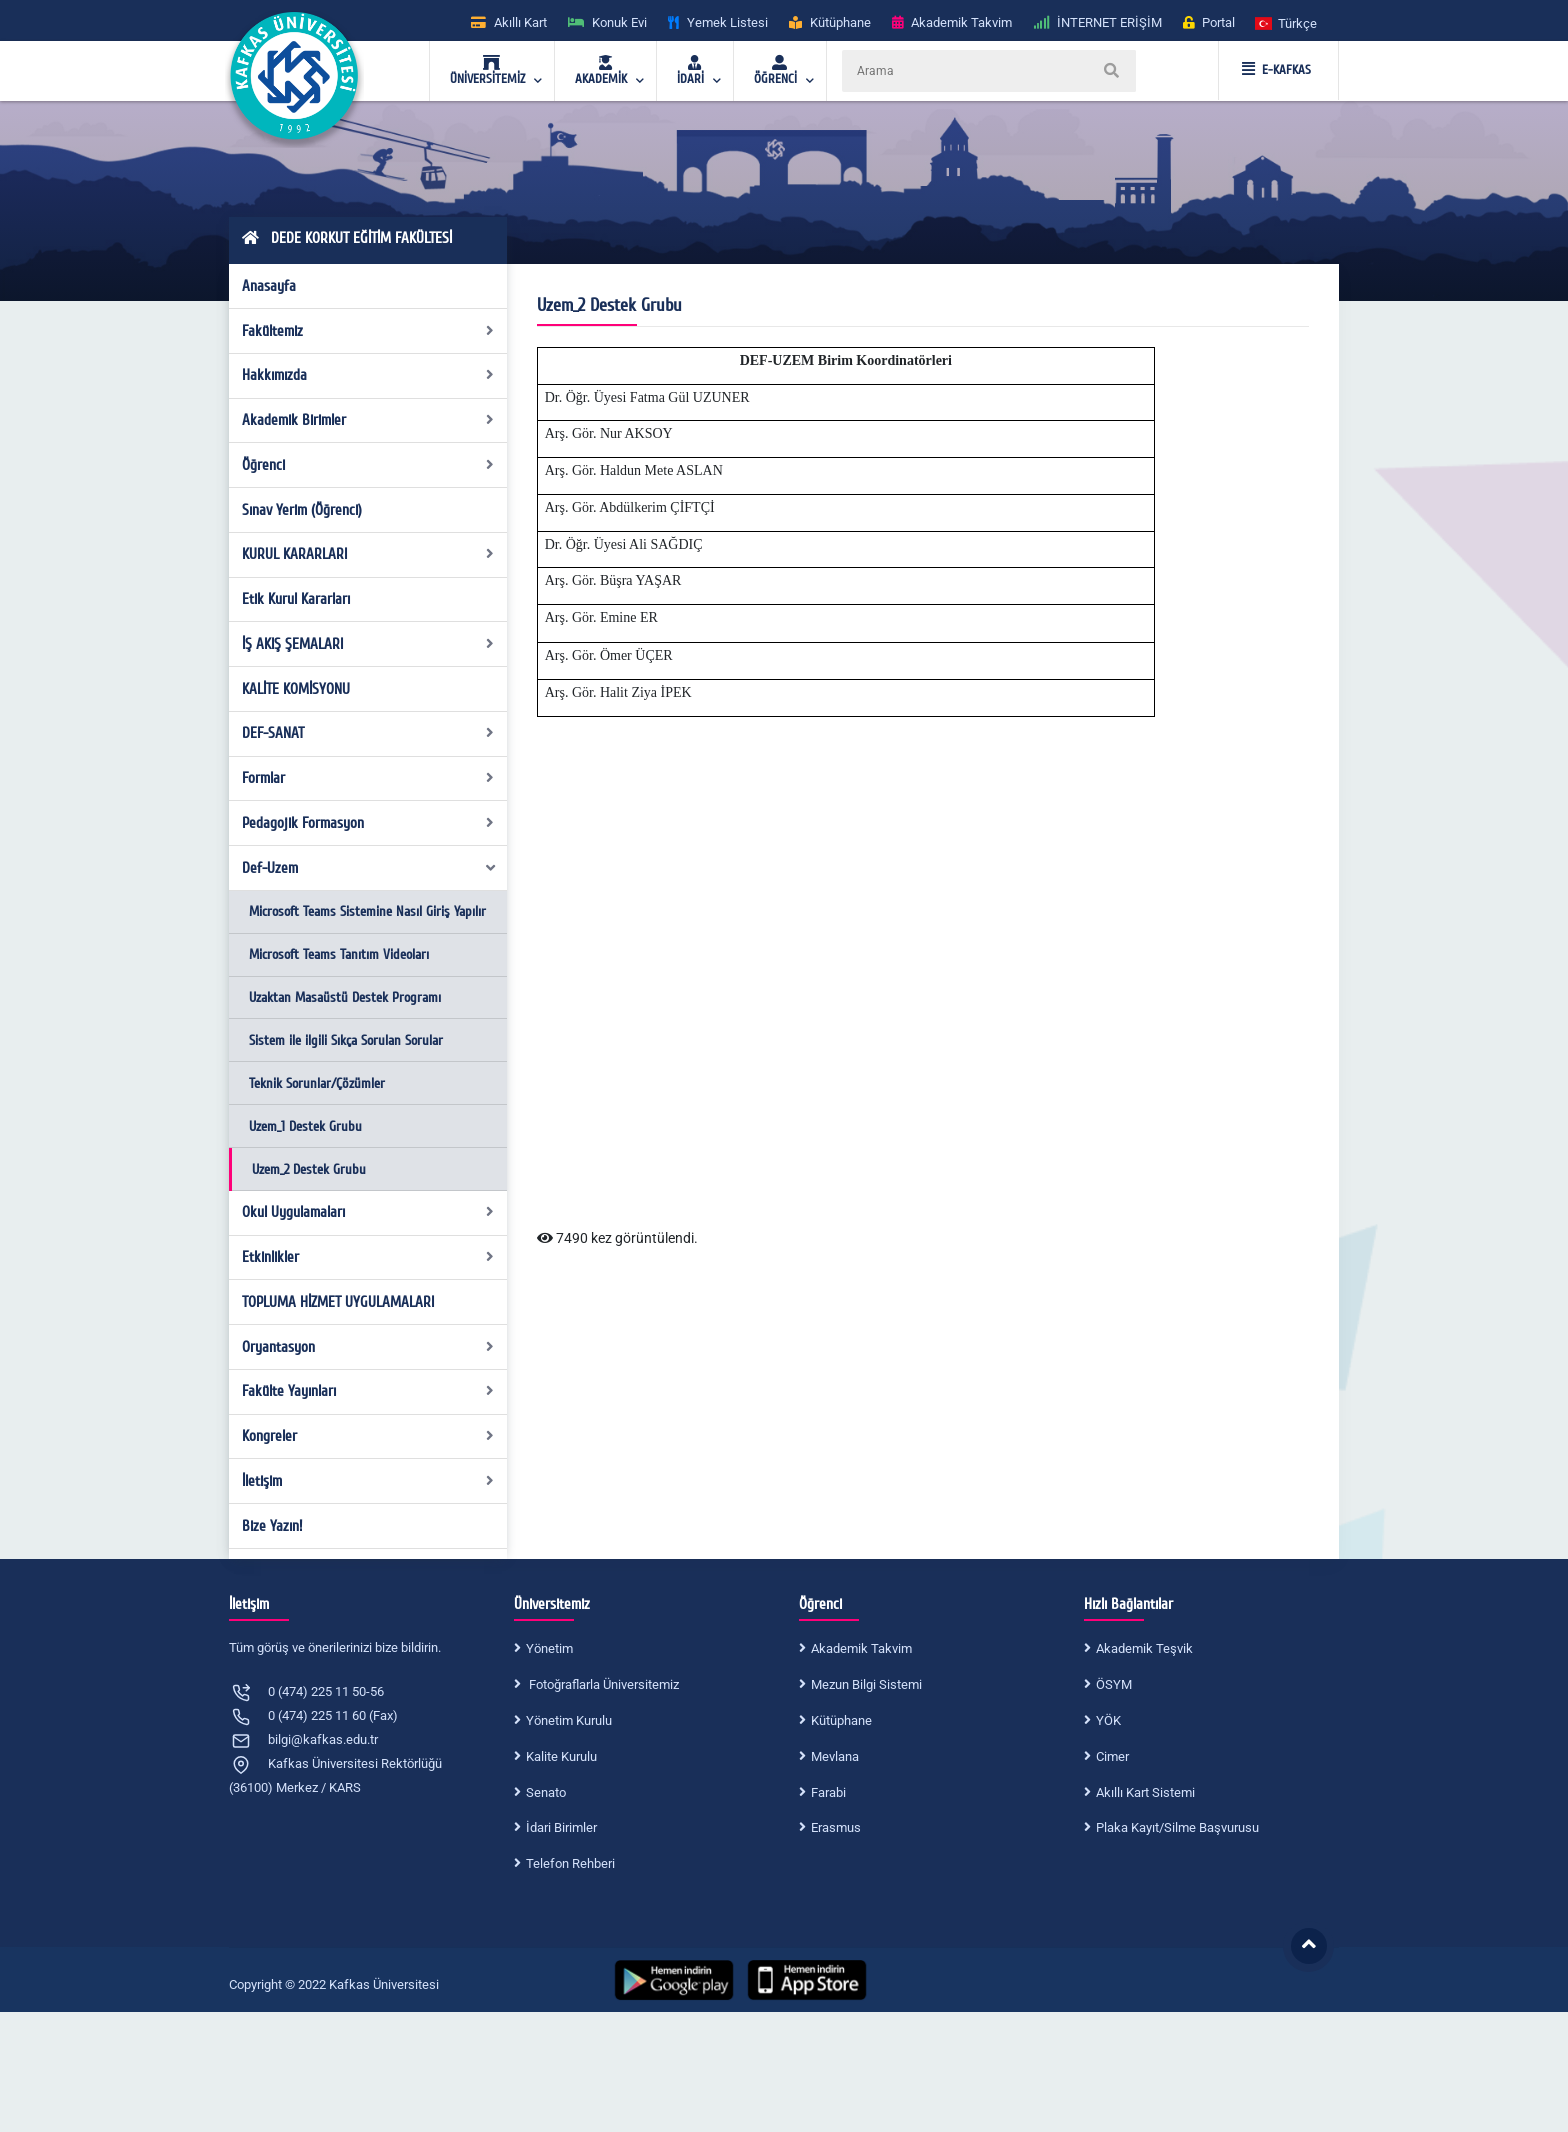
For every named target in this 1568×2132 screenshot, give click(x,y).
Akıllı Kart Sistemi (1145, 1792)
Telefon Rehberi (570, 1863)
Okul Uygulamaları (368, 1212)
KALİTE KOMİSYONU (296, 689)
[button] (1287, 22)
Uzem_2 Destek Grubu (309, 1169)
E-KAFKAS (1276, 70)
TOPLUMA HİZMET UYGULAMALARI (338, 1302)
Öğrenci (368, 465)
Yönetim (549, 1648)
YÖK (1108, 1720)
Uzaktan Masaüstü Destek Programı (345, 997)
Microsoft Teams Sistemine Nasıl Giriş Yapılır (367, 911)
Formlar (368, 778)
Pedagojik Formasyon (368, 823)
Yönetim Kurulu (569, 1720)
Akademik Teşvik (1144, 1648)
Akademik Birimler (368, 420)
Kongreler (368, 1436)
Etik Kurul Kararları (296, 599)
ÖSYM (1114, 1684)
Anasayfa (269, 286)
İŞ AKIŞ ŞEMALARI (368, 644)
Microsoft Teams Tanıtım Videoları (339, 954)
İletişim (368, 1481)
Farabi (828, 1792)
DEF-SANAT (368, 733)
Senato (546, 1792)
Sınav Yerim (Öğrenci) (302, 510)
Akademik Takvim (861, 1648)
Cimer (1112, 1756)
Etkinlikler (368, 1257)
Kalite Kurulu (561, 1756)
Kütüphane (841, 1720)
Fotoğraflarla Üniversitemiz (602, 1684)
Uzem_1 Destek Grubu (305, 1126)
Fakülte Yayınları (368, 1391)
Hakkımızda (368, 375)
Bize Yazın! (272, 1526)
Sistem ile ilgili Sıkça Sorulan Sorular (346, 1040)
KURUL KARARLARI (368, 554)
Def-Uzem (370, 868)
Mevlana (835, 1756)
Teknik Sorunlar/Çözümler (317, 1083)
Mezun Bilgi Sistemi (866, 1684)
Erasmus (836, 1827)
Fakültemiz (368, 331)
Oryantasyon (368, 1347)
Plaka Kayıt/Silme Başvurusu (1177, 1827)
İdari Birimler (561, 1827)
